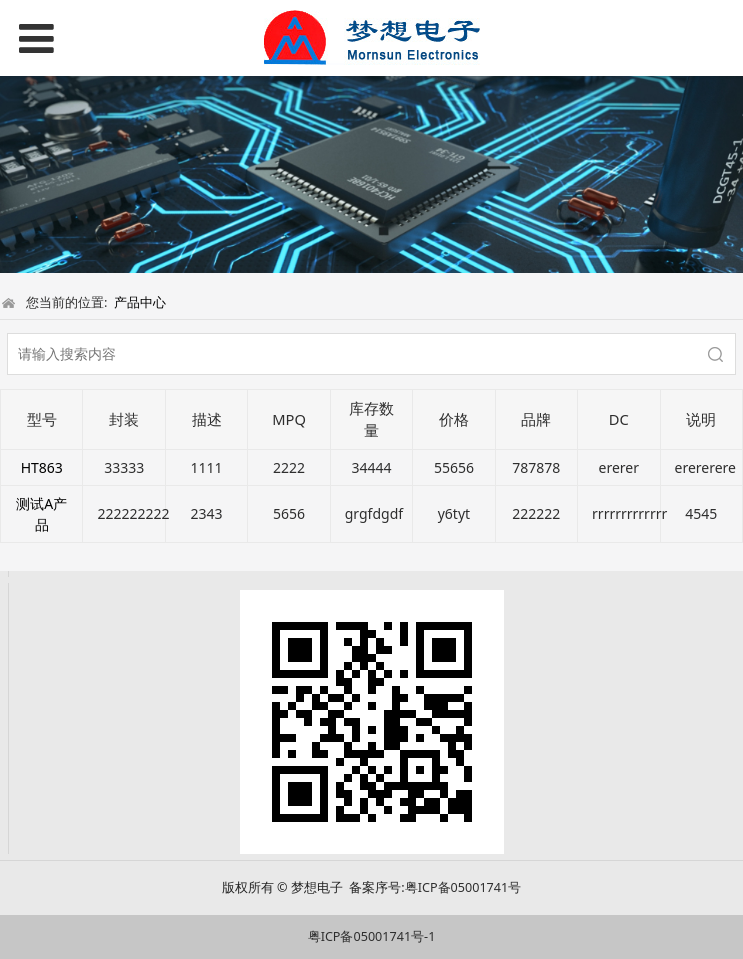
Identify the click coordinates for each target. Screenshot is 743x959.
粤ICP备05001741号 (463, 887)
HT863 (42, 467)
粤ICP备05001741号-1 (372, 936)
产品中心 (140, 302)
